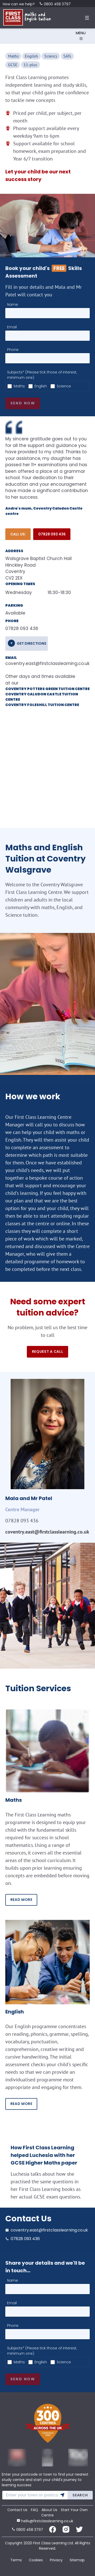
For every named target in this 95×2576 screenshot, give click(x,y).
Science (64, 386)
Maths (19, 386)
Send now (22, 403)
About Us (49, 2509)
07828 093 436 (52, 534)
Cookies (36, 2560)
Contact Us (17, 2509)
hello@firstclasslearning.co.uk (45, 2521)
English (40, 386)
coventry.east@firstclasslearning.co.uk (44, 663)
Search (80, 2495)
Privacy (56, 2560)
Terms (16, 2560)
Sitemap (77, 2560)
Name (12, 304)
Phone (12, 349)
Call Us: (18, 534)
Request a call (47, 1351)
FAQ (34, 2509)
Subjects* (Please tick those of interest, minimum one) (42, 375)
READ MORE (21, 1899)
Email (12, 327)
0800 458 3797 (55, 4)
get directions (31, 643)
